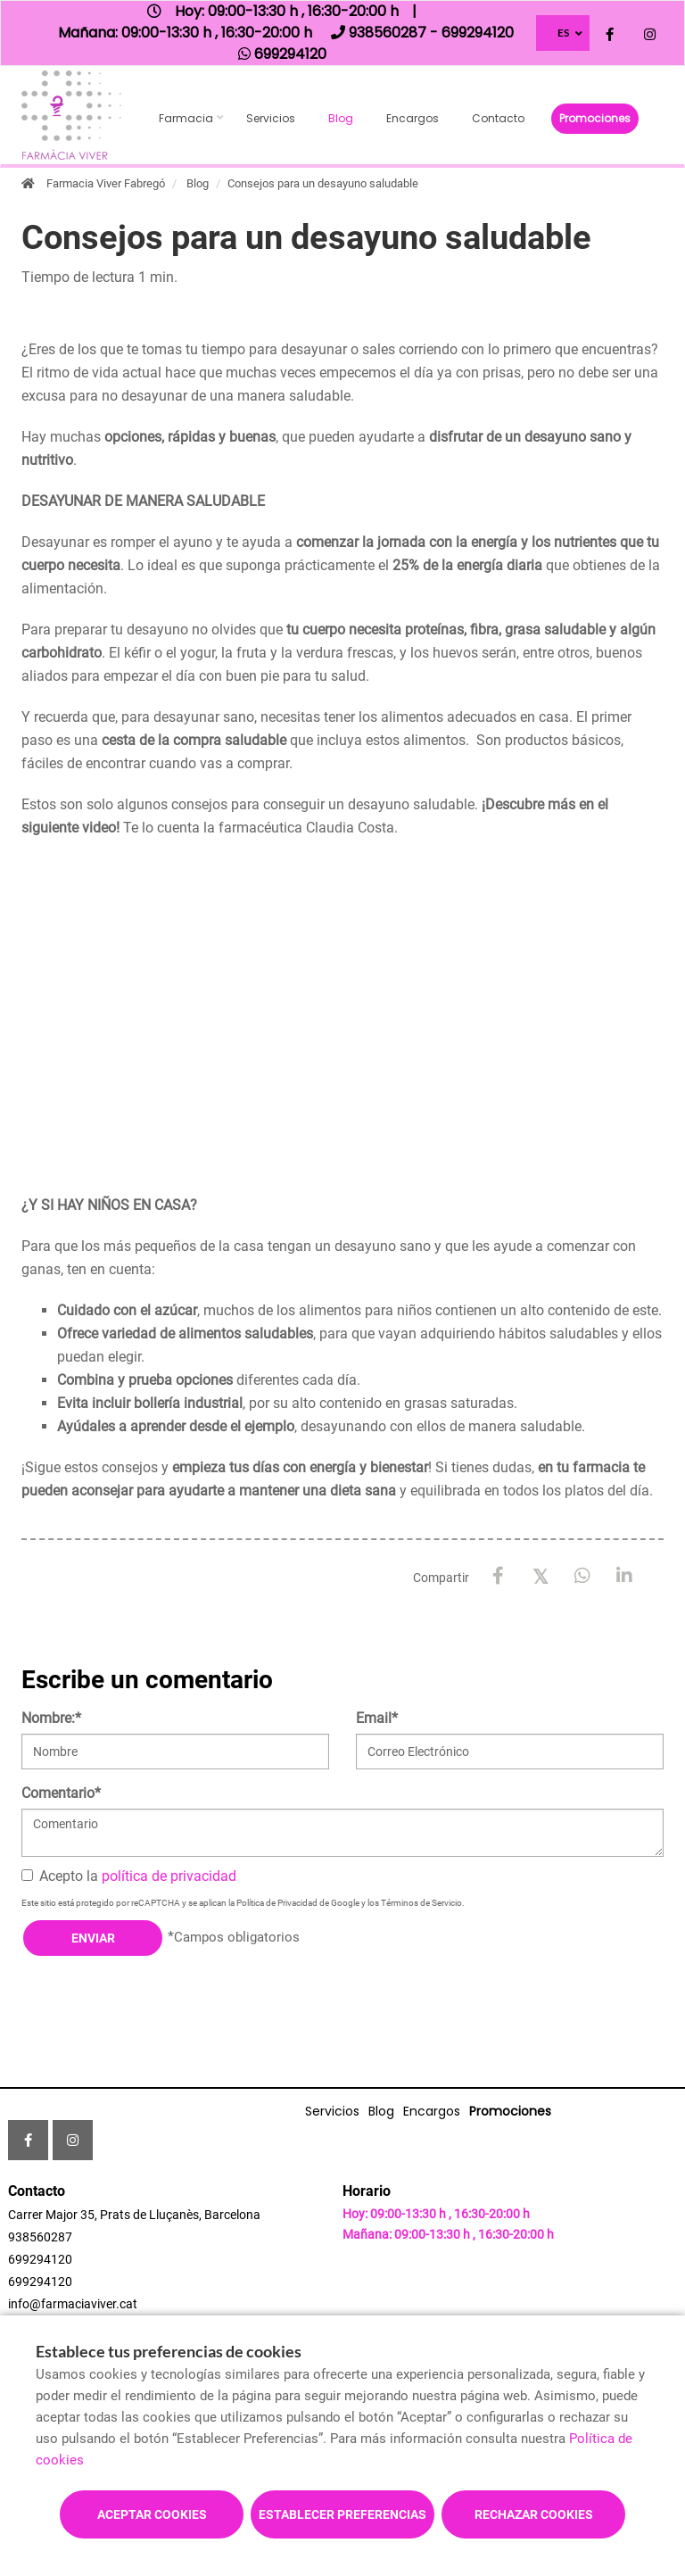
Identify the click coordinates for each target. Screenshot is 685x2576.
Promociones (595, 118)
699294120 (40, 2259)
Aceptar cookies (152, 2514)
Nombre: (51, 1718)
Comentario (61, 1793)
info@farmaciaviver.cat (72, 2304)
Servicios (270, 118)
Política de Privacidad (277, 1903)
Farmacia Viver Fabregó (105, 183)
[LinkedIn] (624, 1576)
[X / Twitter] (540, 1575)
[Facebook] (498, 1576)
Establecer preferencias (342, 2514)
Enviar (93, 1938)
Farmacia (186, 118)
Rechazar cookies (534, 2514)
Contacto (498, 118)
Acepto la (128, 1876)
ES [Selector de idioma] (563, 32)
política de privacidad (169, 1876)
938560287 (40, 2237)
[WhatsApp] (582, 1576)
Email (377, 1718)
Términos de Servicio (421, 1903)
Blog (340, 118)
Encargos (412, 118)
